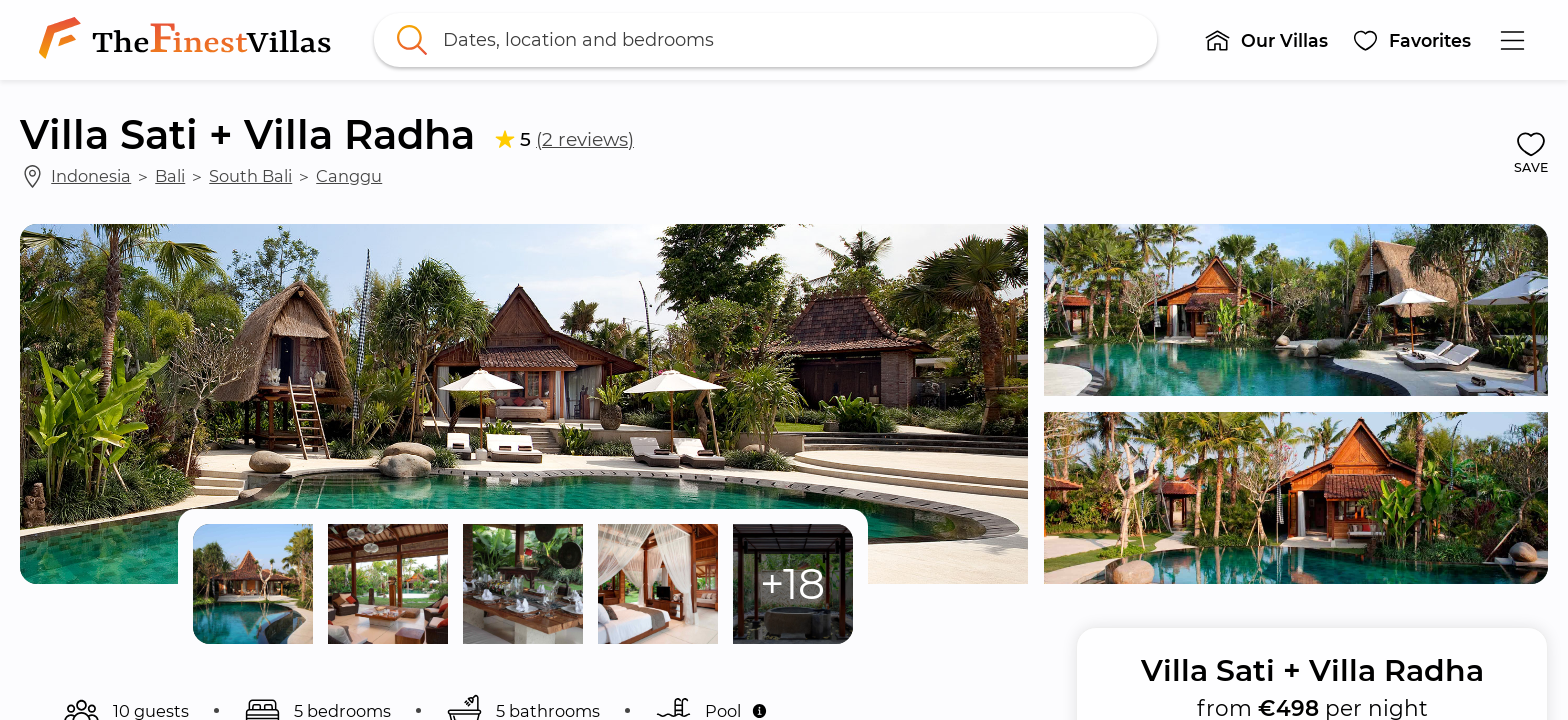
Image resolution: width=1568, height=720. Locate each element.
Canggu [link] (349, 176)
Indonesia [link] (91, 176)
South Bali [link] (250, 176)
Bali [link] (170, 176)
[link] (189, 40)
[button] (1266, 40)
